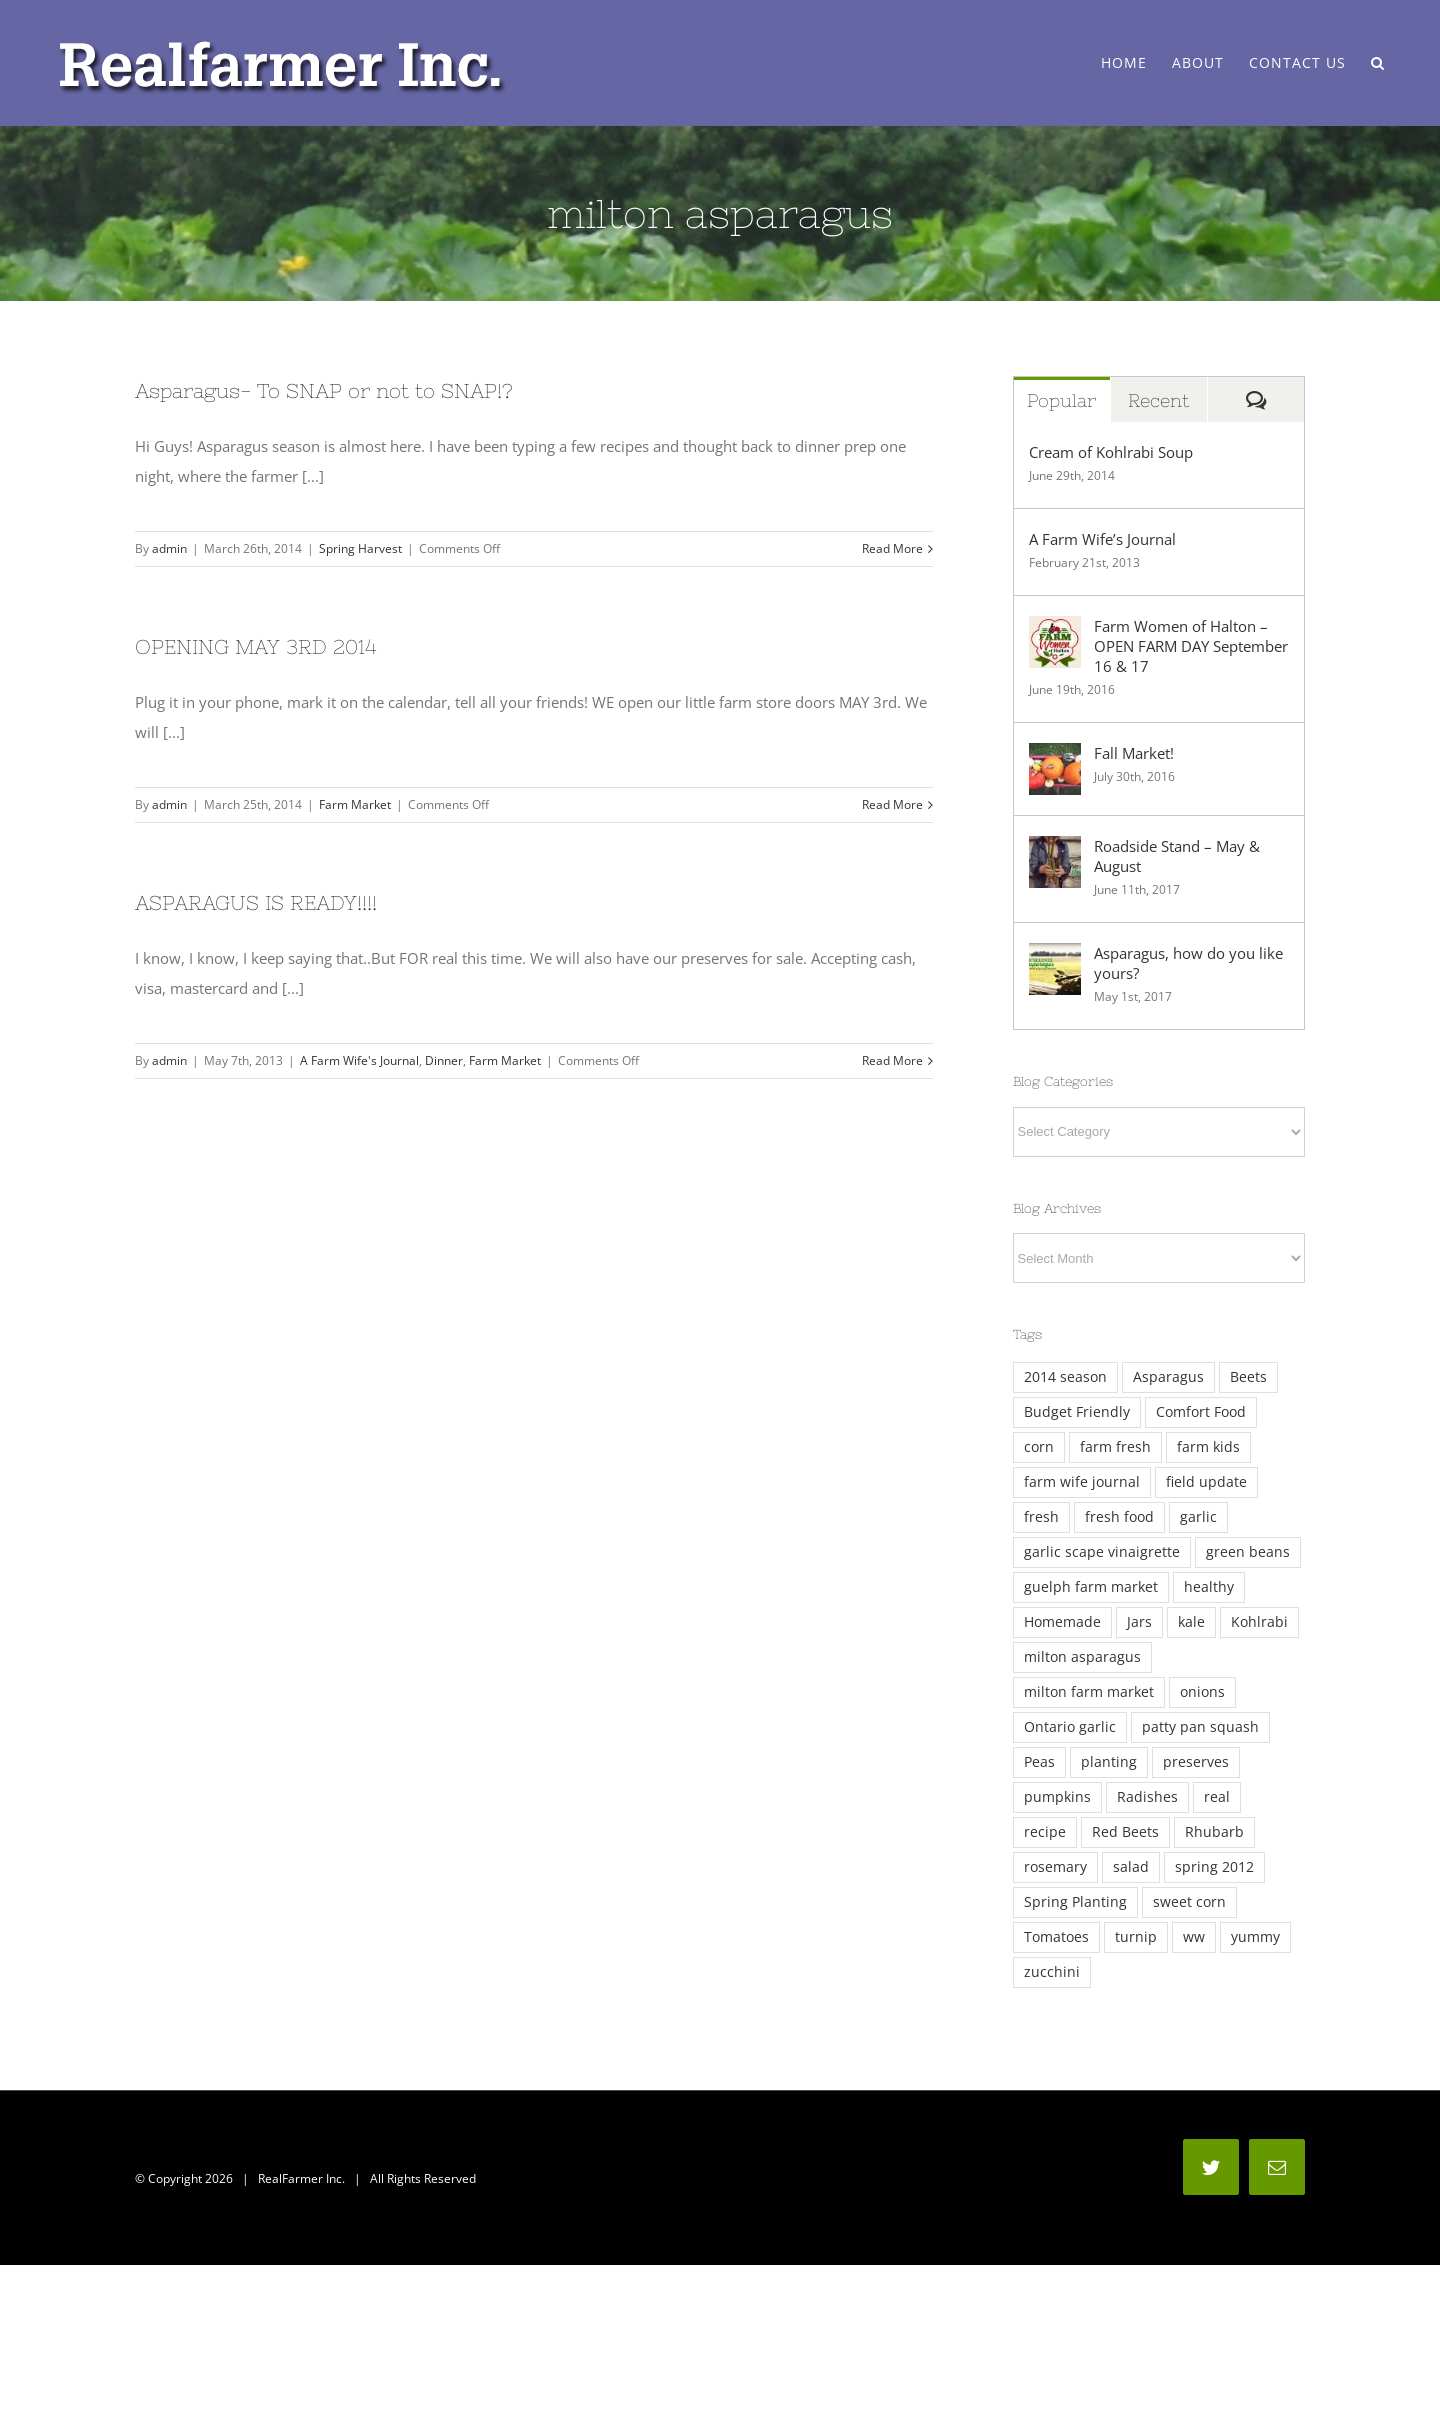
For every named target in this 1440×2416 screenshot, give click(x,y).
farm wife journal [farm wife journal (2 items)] (1082, 1482)
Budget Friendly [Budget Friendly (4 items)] (1077, 1412)
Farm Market (355, 804)
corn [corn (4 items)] (1039, 1447)
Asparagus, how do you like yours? (1188, 963)
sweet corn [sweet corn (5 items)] (1189, 1902)
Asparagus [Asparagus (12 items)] (1168, 1377)
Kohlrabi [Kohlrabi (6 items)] (1259, 1622)
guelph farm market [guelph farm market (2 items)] (1091, 1587)
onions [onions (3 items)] (1202, 1692)
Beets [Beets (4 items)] (1248, 1377)
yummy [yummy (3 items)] (1255, 1937)
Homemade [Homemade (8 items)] (1062, 1622)
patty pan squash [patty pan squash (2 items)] (1200, 1727)
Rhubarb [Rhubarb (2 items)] (1214, 1832)
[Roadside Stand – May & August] (1055, 851)
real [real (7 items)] (1217, 1797)
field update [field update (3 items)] (1206, 1482)
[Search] (1378, 63)
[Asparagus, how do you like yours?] (1055, 958)
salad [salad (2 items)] (1131, 1867)
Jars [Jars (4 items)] (1139, 1622)
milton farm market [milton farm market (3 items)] (1089, 1692)
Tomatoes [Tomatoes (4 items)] (1056, 1937)
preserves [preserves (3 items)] (1196, 1762)
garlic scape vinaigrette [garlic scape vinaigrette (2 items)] (1102, 1552)
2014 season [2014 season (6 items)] (1065, 1377)
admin (169, 548)
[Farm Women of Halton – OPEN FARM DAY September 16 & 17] (1055, 631)
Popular (1061, 400)
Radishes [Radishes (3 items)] (1147, 1797)
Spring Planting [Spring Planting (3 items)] (1075, 1902)
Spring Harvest (360, 548)
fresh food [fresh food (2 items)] (1119, 1517)
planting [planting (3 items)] (1109, 1762)
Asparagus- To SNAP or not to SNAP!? (324, 390)
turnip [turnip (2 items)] (1136, 1937)
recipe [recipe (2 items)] (1045, 1832)
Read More (892, 548)
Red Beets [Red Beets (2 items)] (1125, 1832)
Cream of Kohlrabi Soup (1111, 452)
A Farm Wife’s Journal (1102, 539)
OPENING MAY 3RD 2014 (256, 646)
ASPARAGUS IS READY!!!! (256, 902)
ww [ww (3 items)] (1194, 1937)
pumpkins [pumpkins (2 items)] (1057, 1797)
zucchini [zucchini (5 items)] (1052, 1972)
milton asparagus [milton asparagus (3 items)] (1082, 1657)
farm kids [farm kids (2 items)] (1208, 1447)
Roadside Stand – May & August (1177, 856)
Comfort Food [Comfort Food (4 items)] (1201, 1412)
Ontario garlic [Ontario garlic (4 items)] (1070, 1727)
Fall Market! (1134, 753)
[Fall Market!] (1055, 758)
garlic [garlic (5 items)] (1198, 1517)
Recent (1158, 400)
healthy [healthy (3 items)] (1209, 1587)
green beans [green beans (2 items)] (1248, 1552)
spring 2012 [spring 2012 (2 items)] (1214, 1867)
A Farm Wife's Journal (359, 1060)
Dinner (444, 1060)
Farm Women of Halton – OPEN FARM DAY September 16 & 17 (1191, 646)
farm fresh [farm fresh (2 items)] (1115, 1447)
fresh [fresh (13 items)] (1041, 1517)
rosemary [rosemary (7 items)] (1055, 1867)
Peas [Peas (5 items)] (1039, 1762)
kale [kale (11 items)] (1191, 1622)
